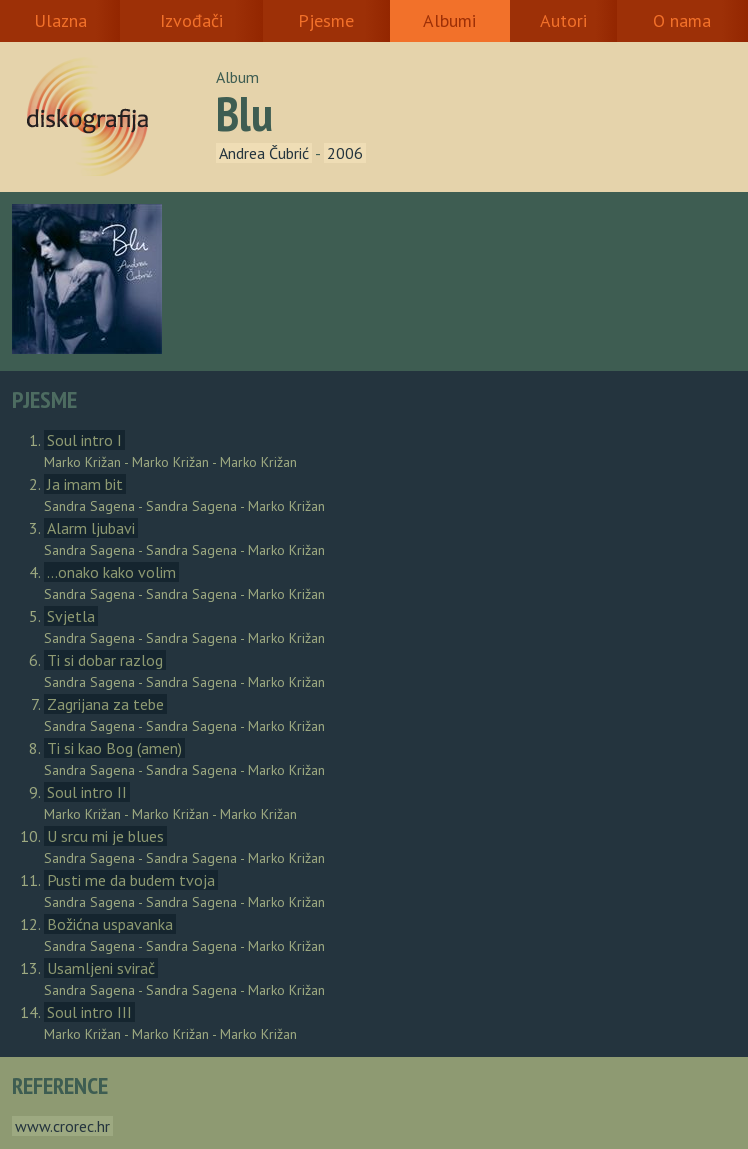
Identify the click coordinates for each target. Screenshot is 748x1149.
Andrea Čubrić (264, 153)
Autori (563, 20)
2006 (345, 153)
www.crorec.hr (62, 1126)
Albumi (449, 20)
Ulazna (60, 20)
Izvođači (191, 20)
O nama (682, 20)
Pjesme (326, 20)
